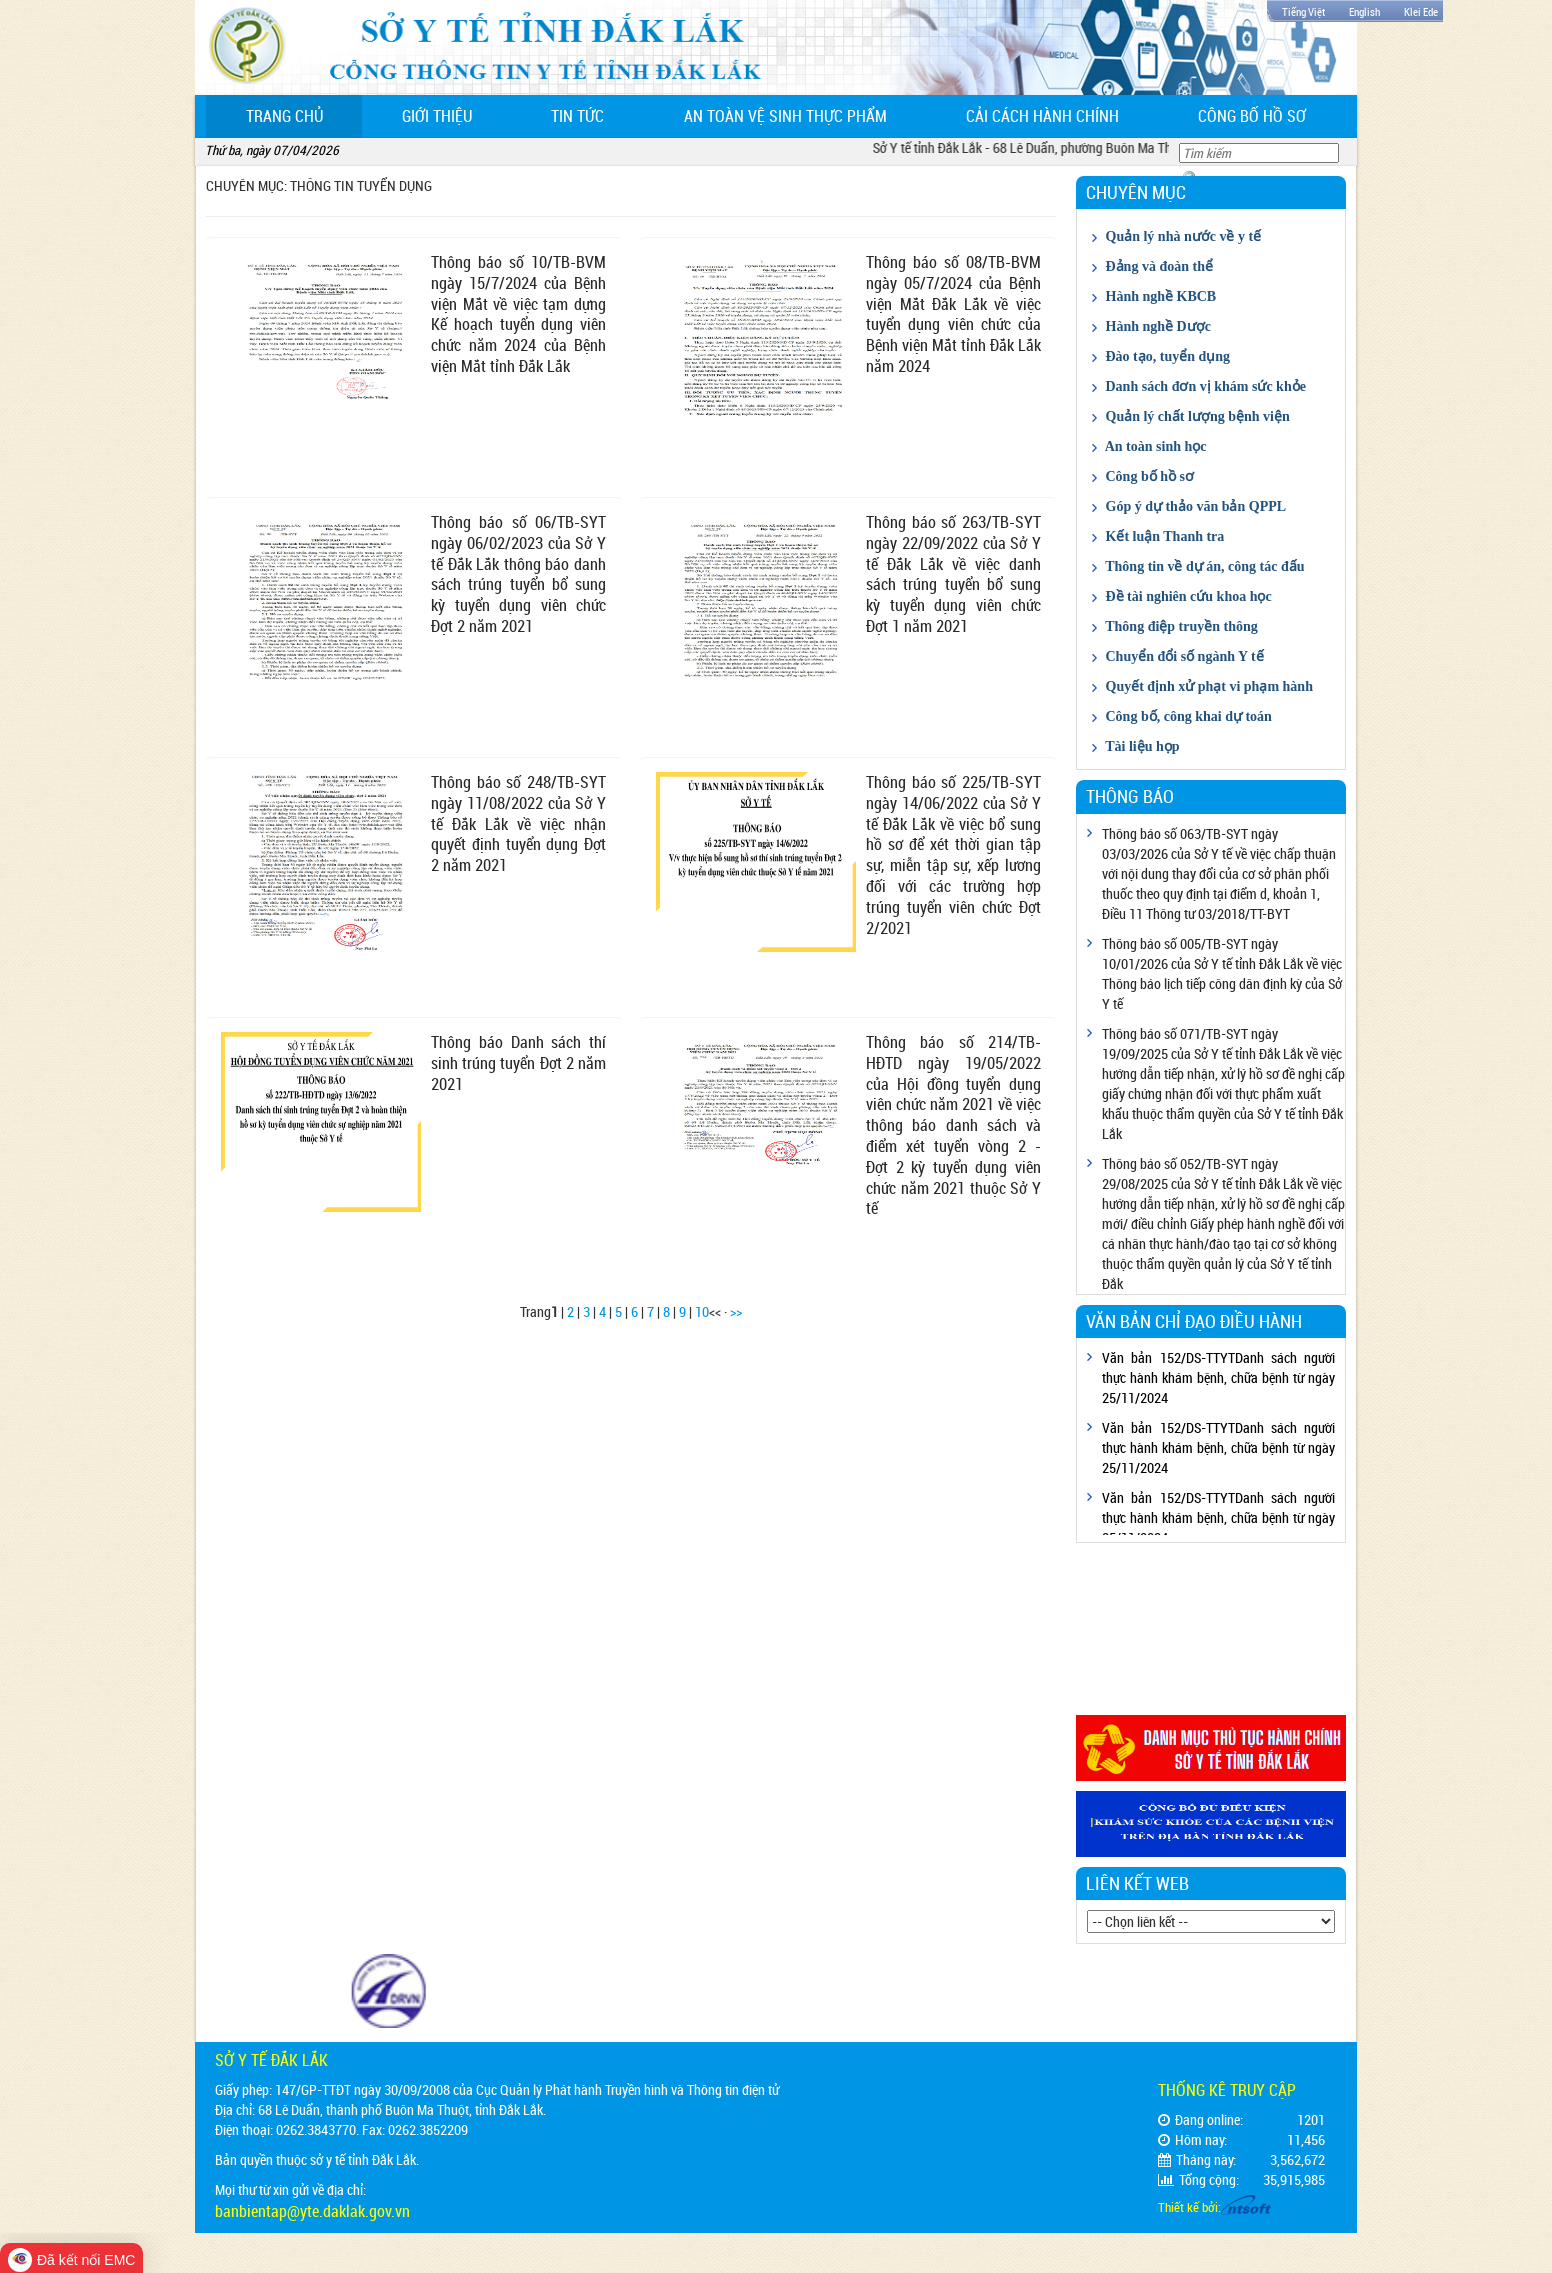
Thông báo (1130, 796)
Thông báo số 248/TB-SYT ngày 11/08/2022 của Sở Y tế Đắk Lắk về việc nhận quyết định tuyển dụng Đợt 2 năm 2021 (518, 823)
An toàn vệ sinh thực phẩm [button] (785, 116)
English (1364, 11)
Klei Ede (1421, 11)
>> (736, 1311)
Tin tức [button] (577, 116)
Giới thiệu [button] (437, 116)
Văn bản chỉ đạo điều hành (1194, 1321)
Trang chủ (304, 115)
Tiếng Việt (1303, 11)
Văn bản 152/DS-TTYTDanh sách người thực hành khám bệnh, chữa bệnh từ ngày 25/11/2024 (1218, 1377)
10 (702, 1311)
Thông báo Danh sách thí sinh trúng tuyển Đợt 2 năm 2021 (518, 1063)
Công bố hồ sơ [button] (1252, 116)
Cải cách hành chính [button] (1042, 116)
